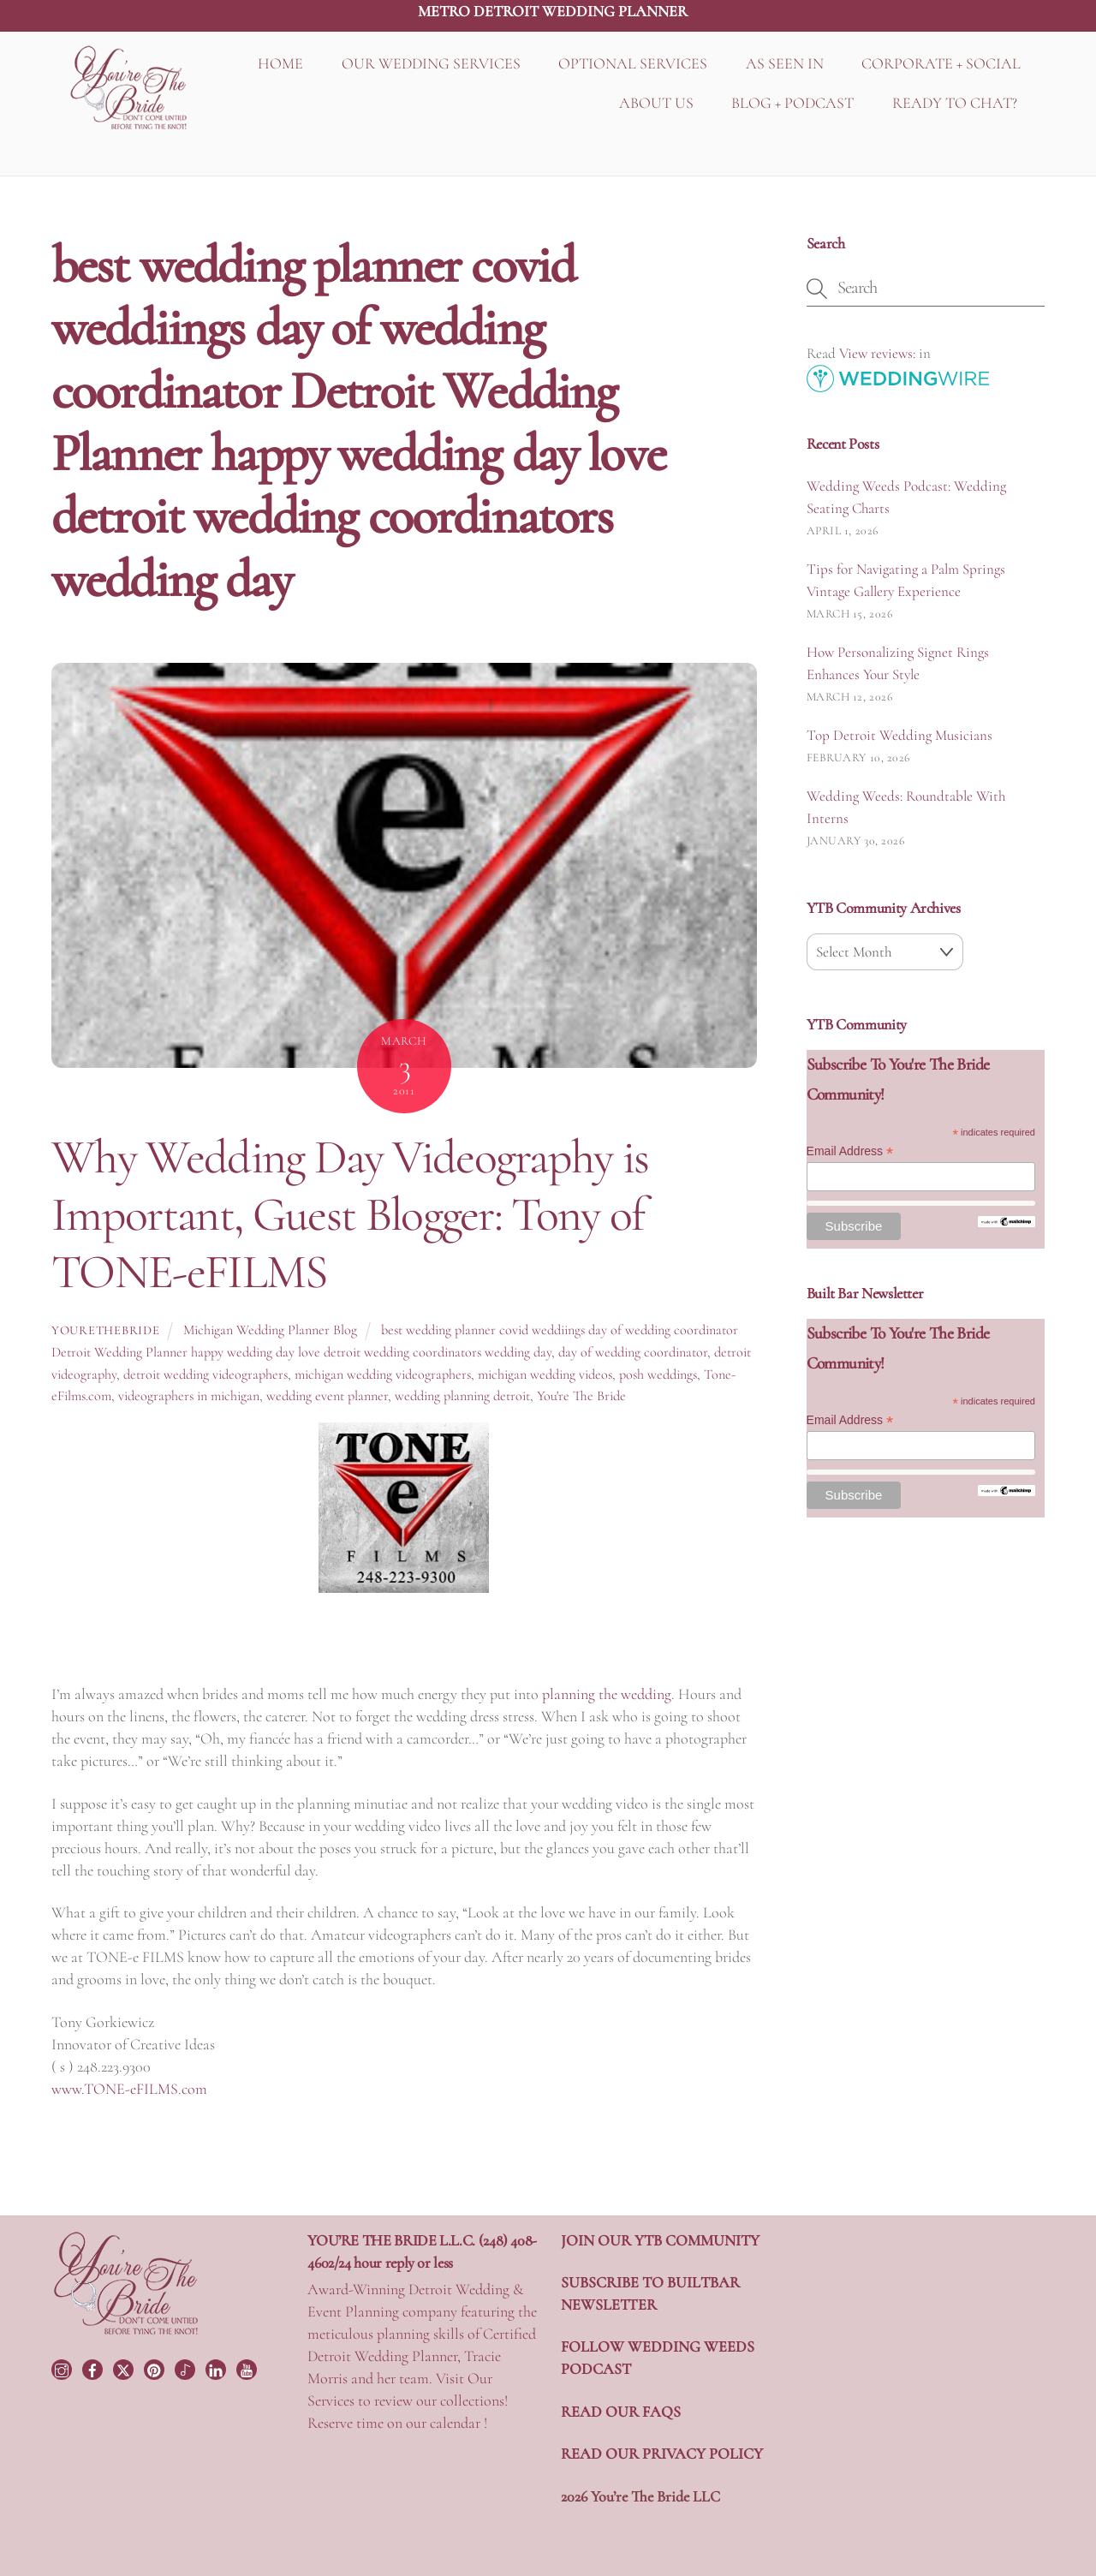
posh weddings (658, 1374)
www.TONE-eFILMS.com (129, 2088)
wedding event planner (327, 1395)
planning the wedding (606, 1694)
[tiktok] (187, 2367)
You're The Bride (581, 1395)
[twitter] (125, 2367)
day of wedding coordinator (632, 1352)
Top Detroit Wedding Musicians (899, 735)
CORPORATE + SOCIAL (941, 63)
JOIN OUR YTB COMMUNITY (660, 2240)
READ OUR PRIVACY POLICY (662, 2453)
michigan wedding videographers (383, 1374)
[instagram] (63, 2367)
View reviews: (877, 353)
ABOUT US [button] (656, 102)
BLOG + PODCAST (792, 102)
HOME (280, 63)
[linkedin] (217, 2367)
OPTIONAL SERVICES (632, 63)
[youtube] (248, 2367)
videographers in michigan (188, 1395)
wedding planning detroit (462, 1395)
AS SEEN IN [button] (785, 63)
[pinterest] (156, 2367)
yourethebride (105, 1330)
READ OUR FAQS (621, 2411)
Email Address (850, 1151)
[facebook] (94, 2367)
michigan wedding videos (545, 1374)
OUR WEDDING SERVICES (431, 63)
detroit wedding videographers (205, 1374)
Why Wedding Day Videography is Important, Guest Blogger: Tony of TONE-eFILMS (350, 1214)
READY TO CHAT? (954, 102)
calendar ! (458, 2422)
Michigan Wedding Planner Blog (270, 1330)
